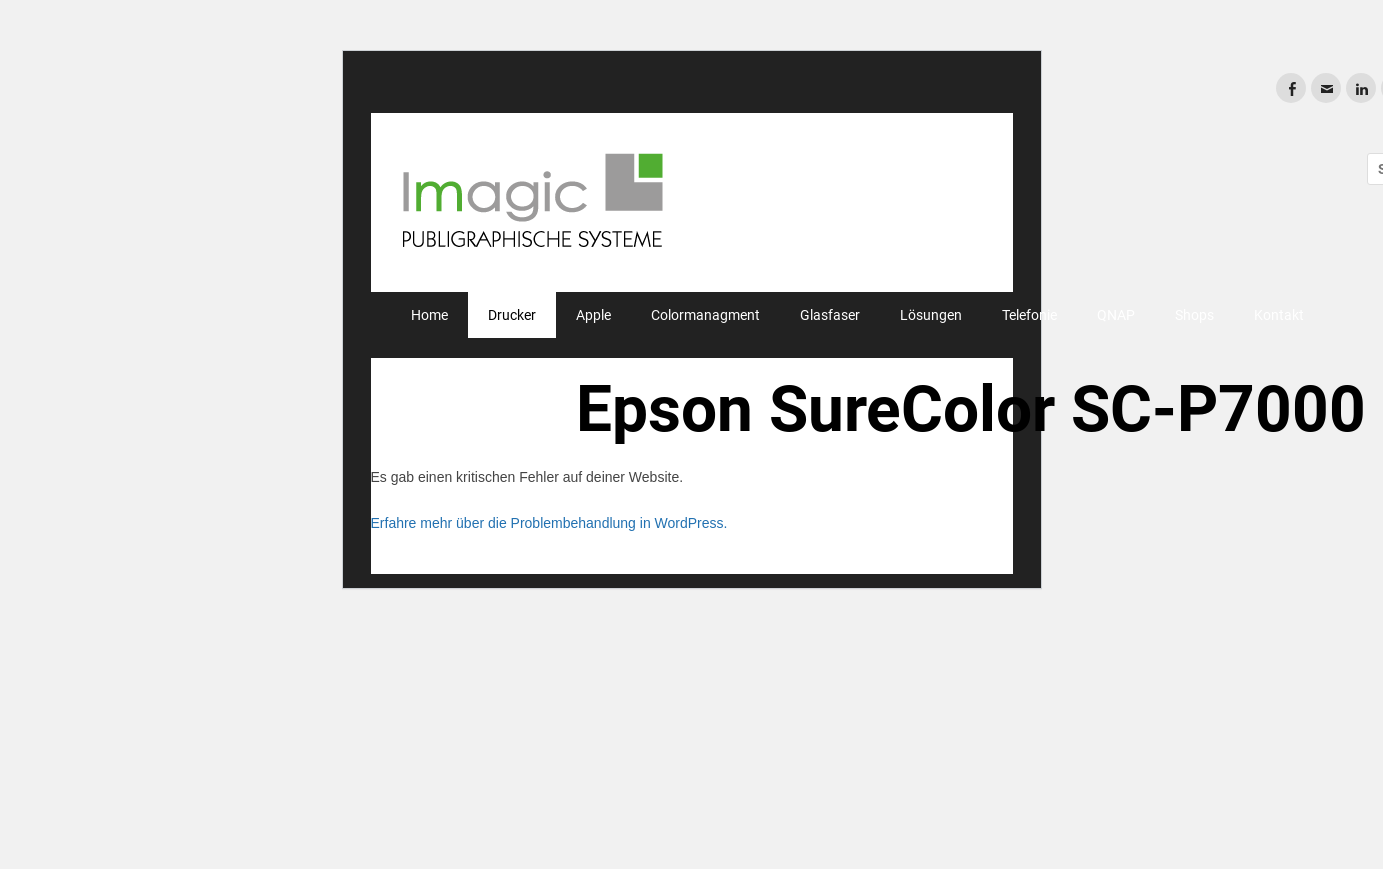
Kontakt (1279, 315)
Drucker (512, 315)
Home (429, 315)
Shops (1194, 315)
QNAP (1116, 315)
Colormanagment (705, 315)
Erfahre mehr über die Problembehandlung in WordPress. (549, 523)
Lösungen (931, 315)
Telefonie (1029, 315)
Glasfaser (830, 315)
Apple (593, 315)
